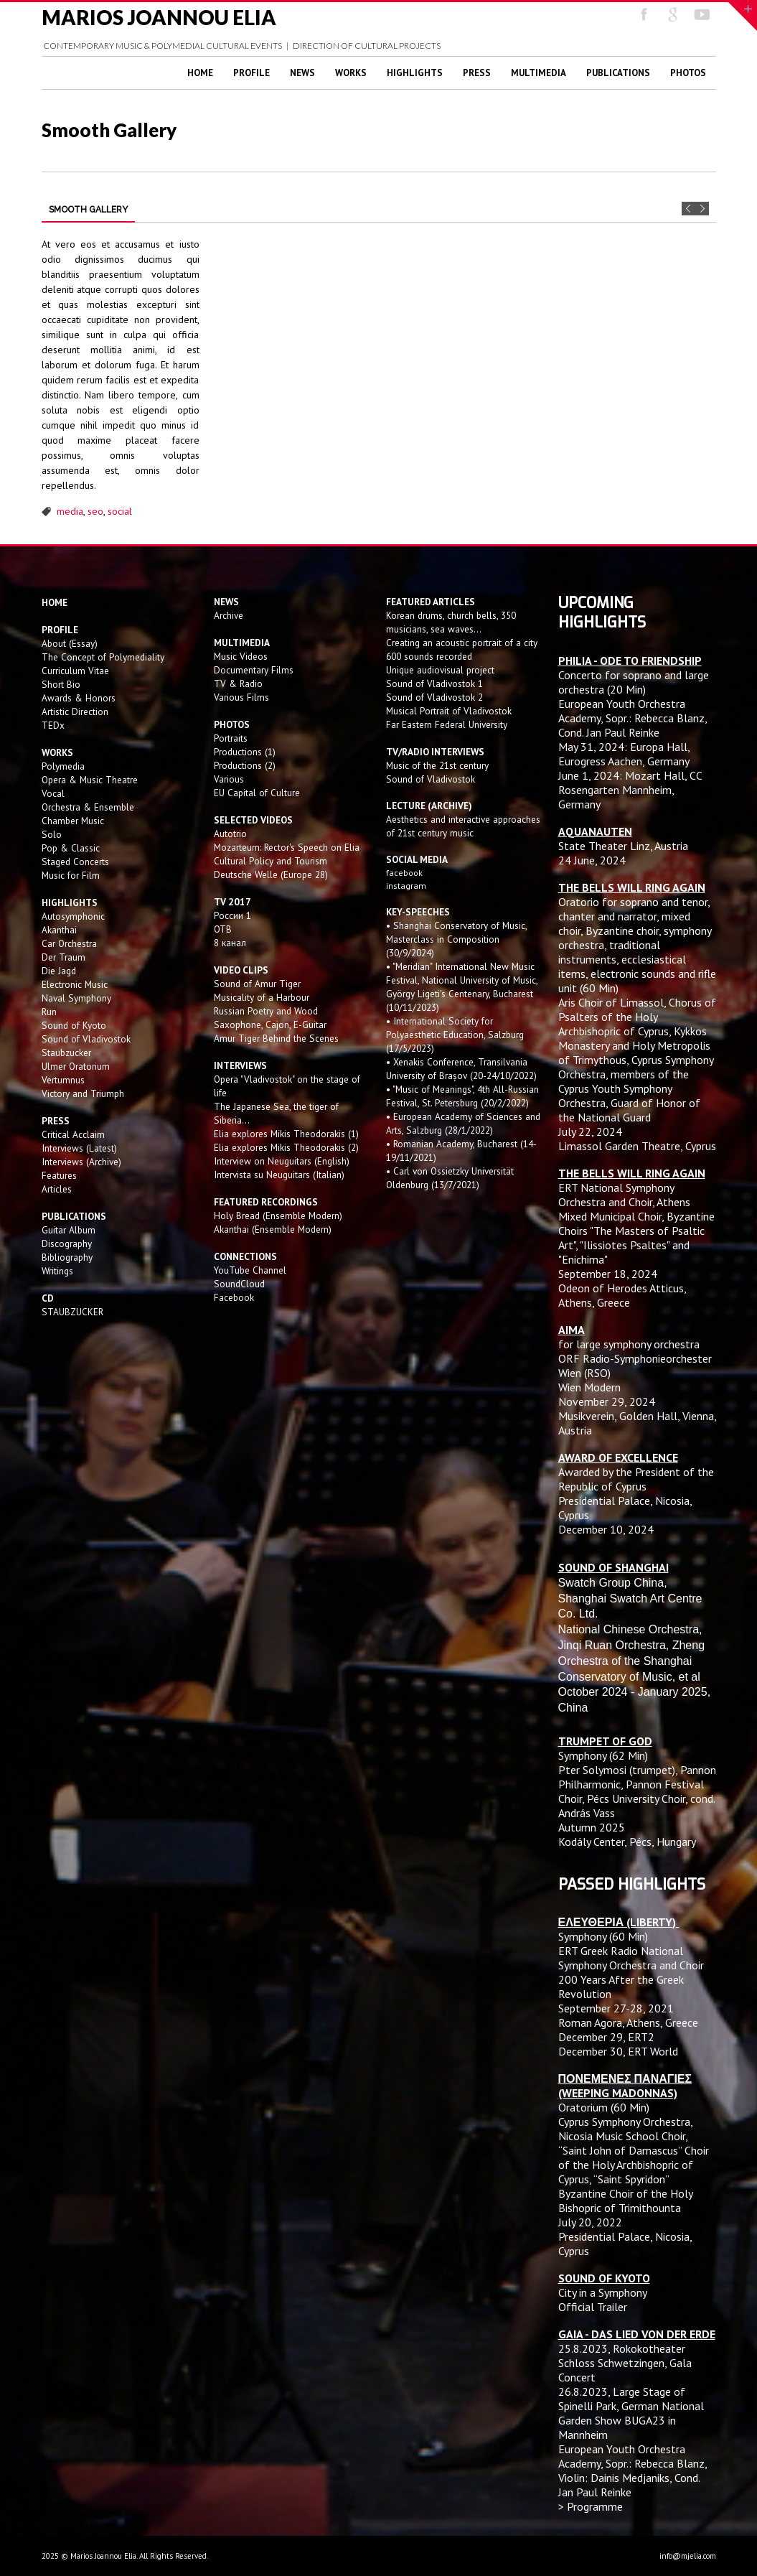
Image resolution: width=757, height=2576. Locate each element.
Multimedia (538, 73)
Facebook (234, 1297)
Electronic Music (75, 984)
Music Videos (241, 656)
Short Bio (61, 684)
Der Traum (63, 957)
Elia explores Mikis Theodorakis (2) (286, 1147)
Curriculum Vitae (75, 670)
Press (477, 73)
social (120, 511)
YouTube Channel (250, 1270)
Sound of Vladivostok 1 (434, 683)
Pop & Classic (71, 847)
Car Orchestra (69, 943)
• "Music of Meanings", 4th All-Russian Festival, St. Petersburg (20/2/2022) (462, 1096)
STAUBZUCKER (72, 1311)
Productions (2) (245, 765)
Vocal (53, 793)
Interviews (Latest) (79, 1148)
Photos (688, 73)
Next (702, 208)
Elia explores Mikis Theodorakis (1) (286, 1133)
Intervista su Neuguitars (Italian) (279, 1174)
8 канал (230, 942)
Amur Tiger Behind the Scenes (276, 1038)
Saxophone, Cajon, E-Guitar (270, 1024)
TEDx (53, 725)
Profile (251, 73)
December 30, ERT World (618, 2051)
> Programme (590, 2506)
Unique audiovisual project (440, 669)
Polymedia (63, 766)
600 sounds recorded (429, 656)
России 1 (234, 915)
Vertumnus (63, 1079)
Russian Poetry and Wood (266, 1010)
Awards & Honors (79, 697)
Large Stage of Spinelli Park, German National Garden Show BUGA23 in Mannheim (631, 2413)
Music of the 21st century (437, 765)
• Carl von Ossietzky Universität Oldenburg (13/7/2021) (450, 1178)
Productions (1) (245, 751)
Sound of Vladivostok (86, 1038)
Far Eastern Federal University (446, 724)
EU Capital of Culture (257, 792)
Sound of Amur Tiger (257, 983)
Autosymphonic (73, 916)
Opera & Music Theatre (90, 779)
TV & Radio (238, 683)
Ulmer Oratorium (76, 1066)
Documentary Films (253, 669)
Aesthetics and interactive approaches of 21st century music (463, 826)
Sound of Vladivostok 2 (434, 697)
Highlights (415, 73)
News (302, 73)
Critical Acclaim (73, 1134)
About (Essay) (70, 643)
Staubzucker (66, 1052)
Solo (52, 834)
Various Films (241, 697)
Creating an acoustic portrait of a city (461, 642)
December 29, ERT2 (606, 2037)
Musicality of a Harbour (261, 997)
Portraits (231, 738)
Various (229, 779)
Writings (57, 1270)
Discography (67, 1243)
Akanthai (59, 929)
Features (59, 1175)
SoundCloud (239, 1283)
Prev (688, 208)
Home (200, 73)
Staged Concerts (75, 861)
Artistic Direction (75, 711)
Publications (618, 73)
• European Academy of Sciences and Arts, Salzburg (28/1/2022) (463, 1123)
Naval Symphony (76, 997)
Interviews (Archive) (81, 1161)
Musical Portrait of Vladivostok (449, 710)
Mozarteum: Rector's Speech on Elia (286, 847)
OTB (223, 929)
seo (95, 511)
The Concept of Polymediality (103, 656)
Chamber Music (73, 820)
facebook (404, 872)
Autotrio (230, 833)
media (70, 511)
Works (351, 73)
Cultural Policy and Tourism (270, 860)
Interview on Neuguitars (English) (281, 1160)
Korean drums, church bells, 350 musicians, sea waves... (451, 622)
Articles (57, 1188)
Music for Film (71, 875)
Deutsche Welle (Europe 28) (271, 874)
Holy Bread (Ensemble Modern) (278, 1215)
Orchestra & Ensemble (88, 807)
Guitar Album (68, 1229)
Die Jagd (59, 970)
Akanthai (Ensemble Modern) (273, 1229)
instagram (407, 885)
